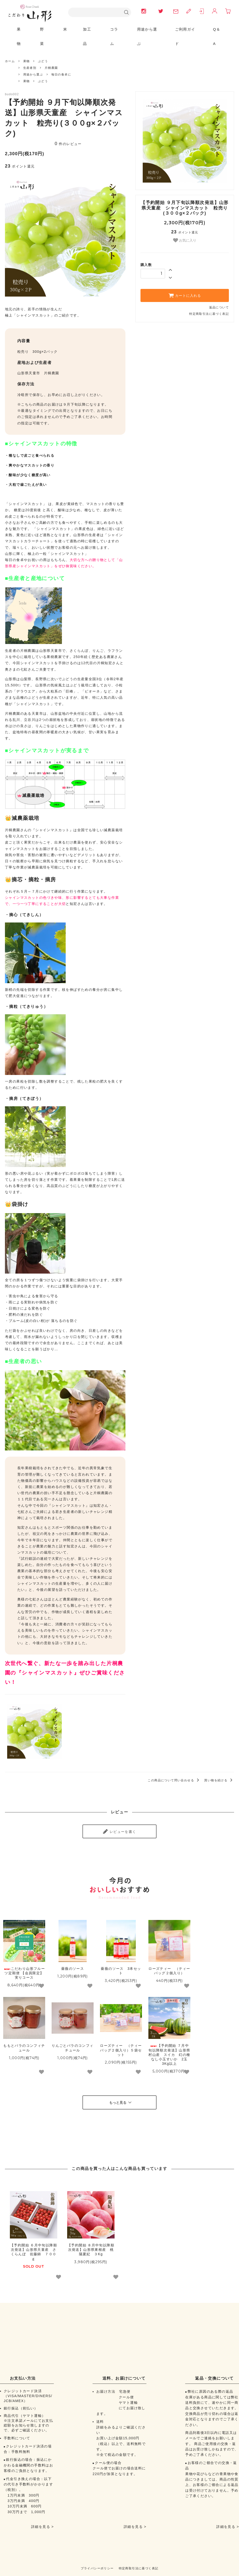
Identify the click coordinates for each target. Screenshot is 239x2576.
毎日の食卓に (61, 74)
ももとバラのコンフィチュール (24, 2034)
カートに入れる (184, 295)
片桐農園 (51, 67)
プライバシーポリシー (97, 2554)
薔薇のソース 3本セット (121, 1956)
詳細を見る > (42, 2512)
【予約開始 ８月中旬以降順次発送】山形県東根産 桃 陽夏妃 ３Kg (91, 2235)
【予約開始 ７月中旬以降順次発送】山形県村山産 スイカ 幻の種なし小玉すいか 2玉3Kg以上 (169, 2040)
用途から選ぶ (33, 74)
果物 (26, 61)
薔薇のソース (72, 1954)
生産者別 (30, 67)
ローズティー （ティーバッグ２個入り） (169, 1956)
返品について (219, 307)
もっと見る (121, 2088)
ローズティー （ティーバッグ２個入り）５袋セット (121, 2036)
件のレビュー (68, 144)
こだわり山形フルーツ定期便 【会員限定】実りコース (24, 1958)
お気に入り (184, 240)
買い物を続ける (219, 1780)
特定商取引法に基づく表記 (209, 313)
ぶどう (43, 61)
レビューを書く (119, 1830)
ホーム (10, 61)
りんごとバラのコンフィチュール (72, 2034)
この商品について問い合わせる (174, 1780)
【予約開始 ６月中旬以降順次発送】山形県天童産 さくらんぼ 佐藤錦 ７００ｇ (33, 2237)
